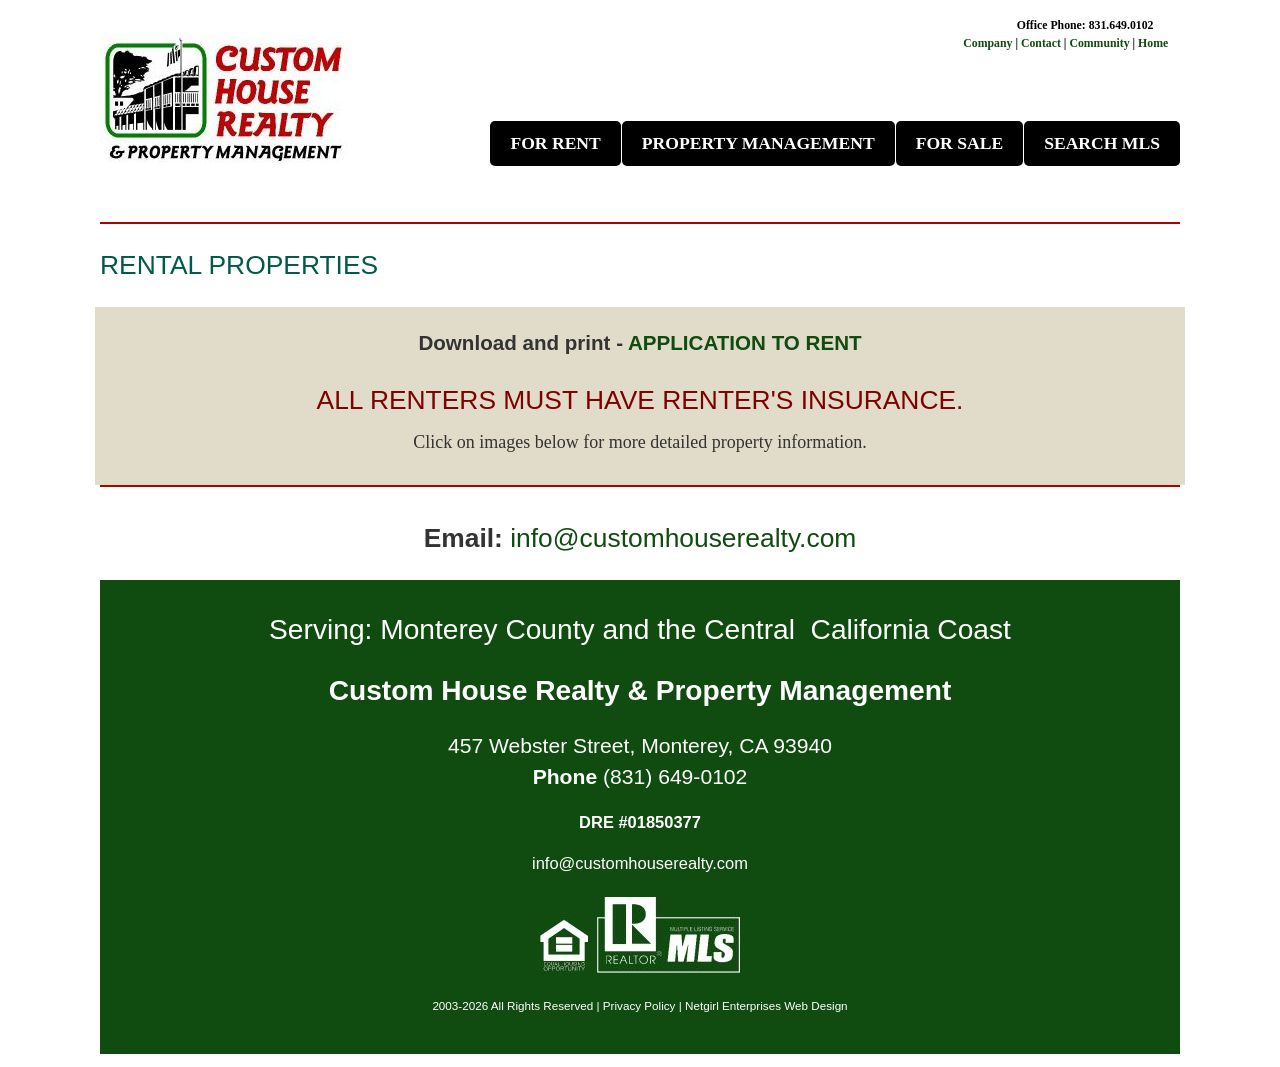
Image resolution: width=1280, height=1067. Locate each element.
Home (1153, 43)
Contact (1042, 43)
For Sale (960, 143)
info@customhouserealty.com (683, 538)
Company (987, 43)
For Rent (555, 143)
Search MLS (1102, 143)
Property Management (758, 143)
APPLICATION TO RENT (745, 342)
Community (1099, 43)
